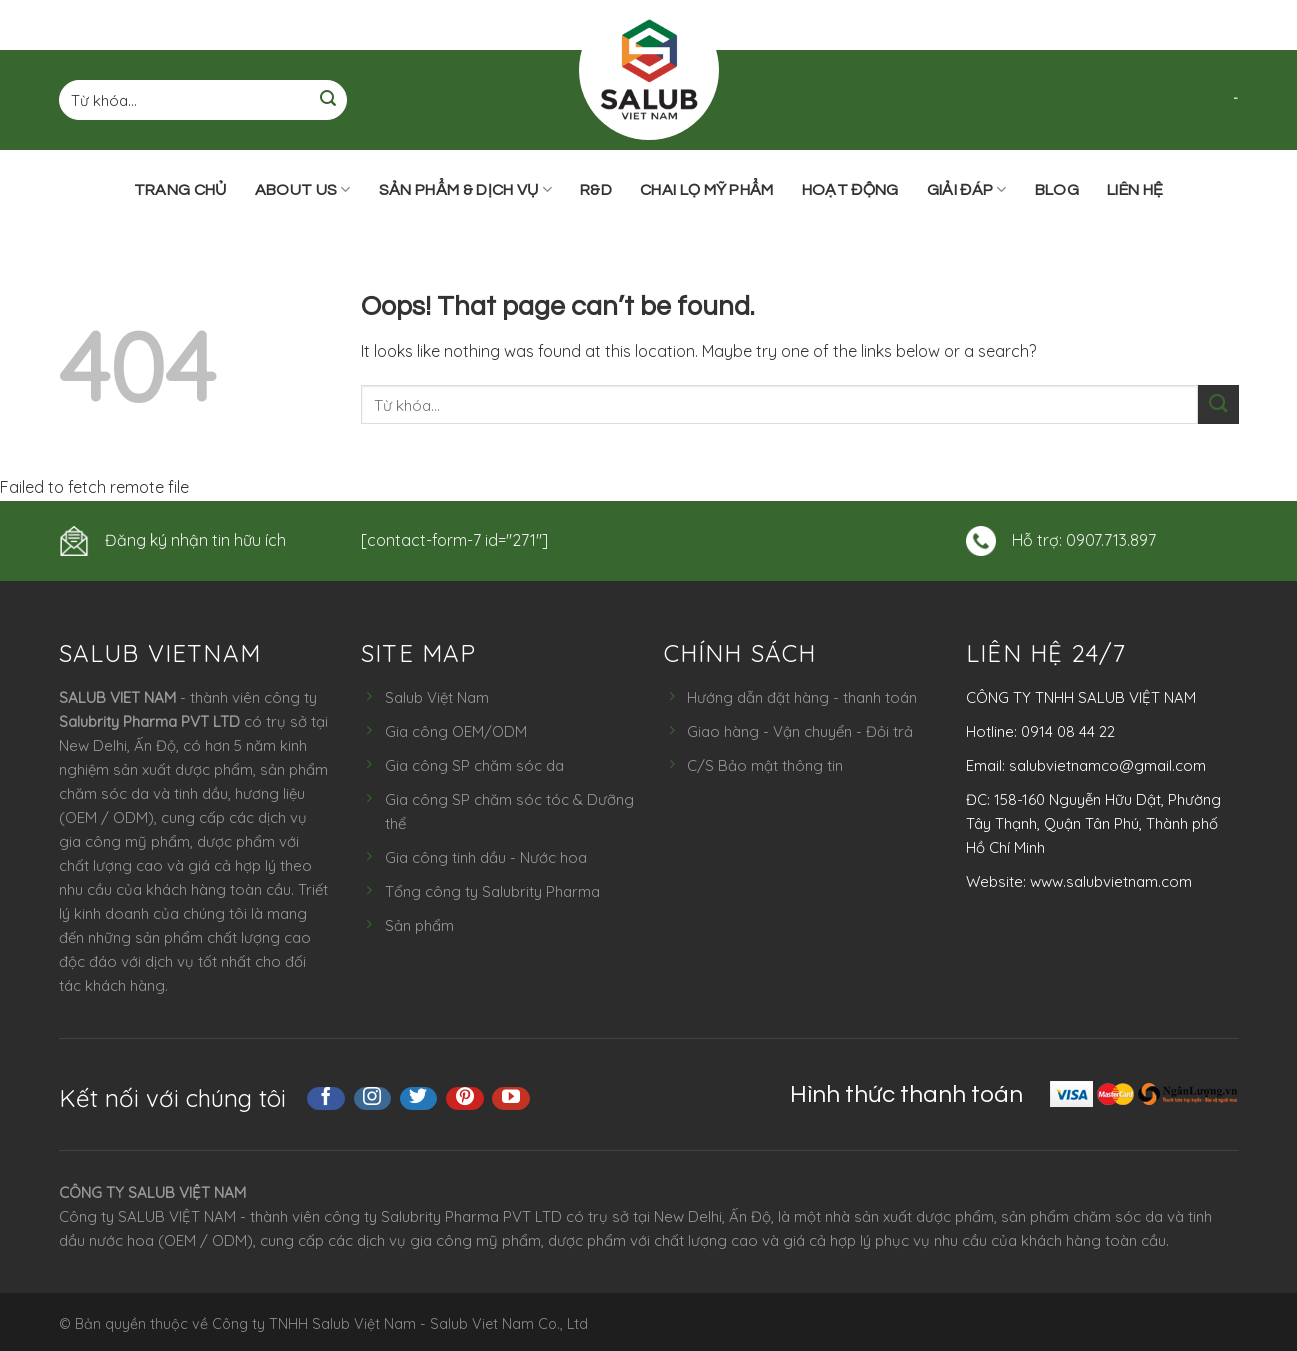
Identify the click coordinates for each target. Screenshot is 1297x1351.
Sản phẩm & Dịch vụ (465, 189)
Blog (1057, 190)
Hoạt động (850, 190)
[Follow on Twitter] (419, 1099)
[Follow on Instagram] (373, 1099)
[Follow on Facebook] (326, 1099)
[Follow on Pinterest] (465, 1099)
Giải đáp (967, 189)
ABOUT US (303, 189)
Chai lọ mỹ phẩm (707, 190)
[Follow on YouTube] (511, 1099)
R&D (596, 190)
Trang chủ (180, 190)
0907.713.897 (1111, 540)
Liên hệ (1135, 190)
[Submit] (328, 100)
